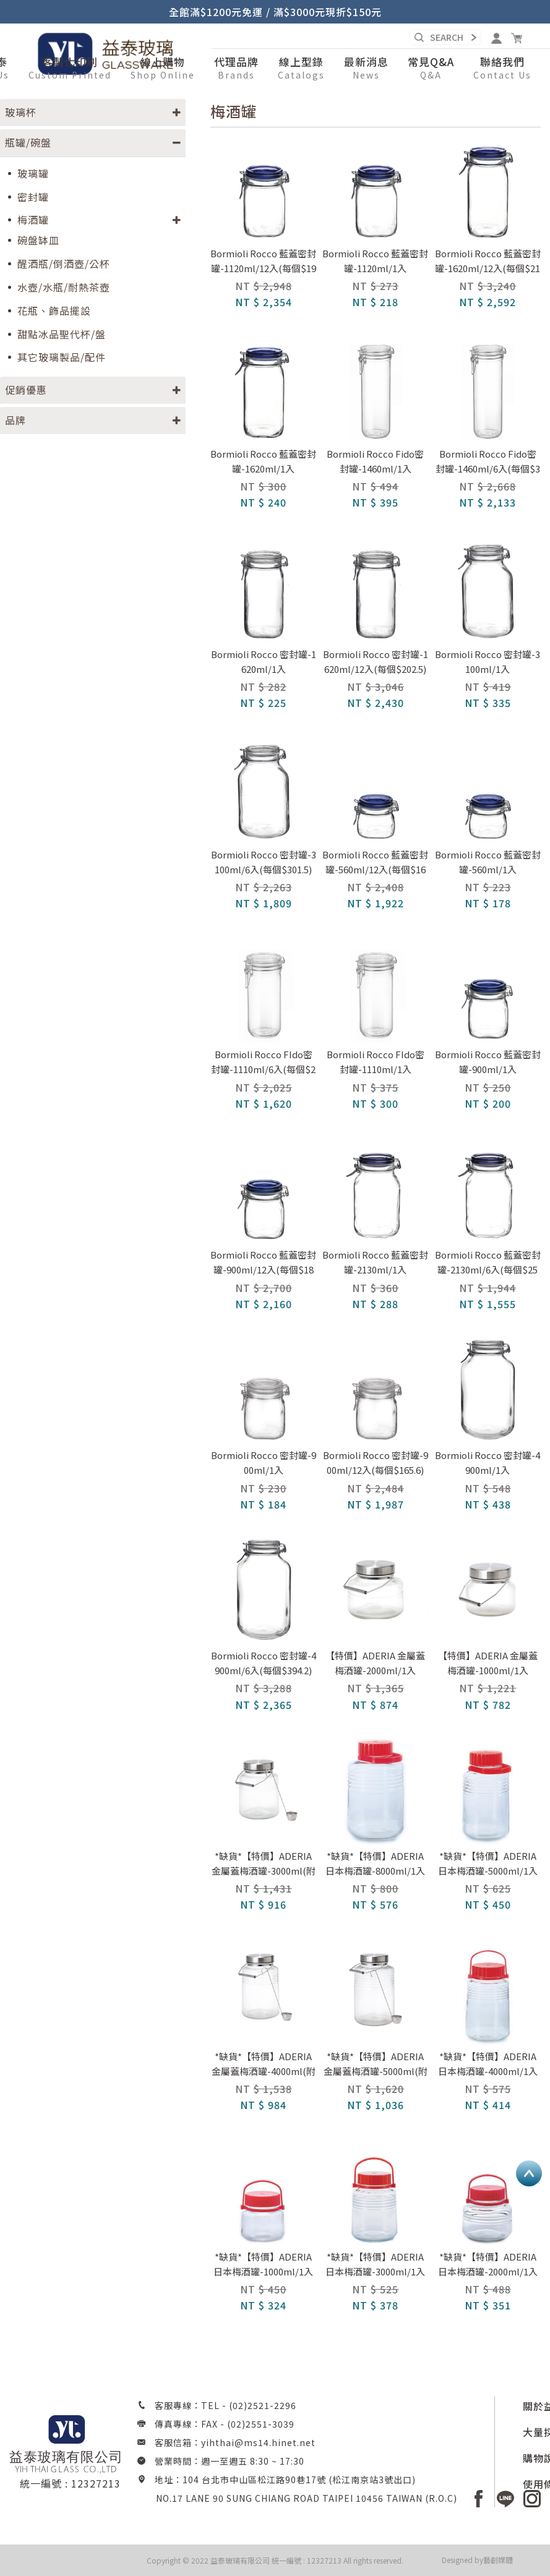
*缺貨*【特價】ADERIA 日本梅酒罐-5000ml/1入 (488, 1863)
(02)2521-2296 (262, 2405)
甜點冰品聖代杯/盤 (61, 334)
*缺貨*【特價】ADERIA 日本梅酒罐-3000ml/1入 (375, 2264)
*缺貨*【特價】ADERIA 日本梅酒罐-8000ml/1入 (375, 1863)
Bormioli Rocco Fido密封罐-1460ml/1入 (375, 461)
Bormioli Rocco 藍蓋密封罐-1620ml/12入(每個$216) (488, 262)
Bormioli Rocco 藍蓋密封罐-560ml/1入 (488, 862)
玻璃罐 (33, 173)
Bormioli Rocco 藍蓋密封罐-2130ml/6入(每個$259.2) (488, 1263)
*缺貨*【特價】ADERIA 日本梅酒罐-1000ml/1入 (263, 2264)
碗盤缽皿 (38, 240)
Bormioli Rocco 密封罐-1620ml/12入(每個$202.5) (375, 661)
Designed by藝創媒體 (477, 2559)
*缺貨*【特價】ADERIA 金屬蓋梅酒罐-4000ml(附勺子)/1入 (264, 2065)
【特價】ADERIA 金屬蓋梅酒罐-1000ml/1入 (488, 1663)
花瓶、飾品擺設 (54, 311)
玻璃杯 (21, 112)
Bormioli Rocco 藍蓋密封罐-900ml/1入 (488, 1062)
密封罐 (33, 197)
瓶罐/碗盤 (28, 142)
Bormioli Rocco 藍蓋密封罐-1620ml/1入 (263, 461)
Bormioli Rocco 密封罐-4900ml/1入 (487, 1462)
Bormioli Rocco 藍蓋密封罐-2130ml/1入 (375, 1262)
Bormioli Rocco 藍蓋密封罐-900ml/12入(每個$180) (263, 1263)
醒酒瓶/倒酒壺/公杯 (63, 264)
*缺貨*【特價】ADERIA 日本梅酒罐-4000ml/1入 (488, 2063)
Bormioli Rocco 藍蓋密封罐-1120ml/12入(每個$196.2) (263, 262)
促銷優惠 (26, 389)
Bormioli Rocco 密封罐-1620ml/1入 (263, 661)
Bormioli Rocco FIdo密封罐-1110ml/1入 (375, 1062)
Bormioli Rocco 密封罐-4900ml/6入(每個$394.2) (263, 1663)
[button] (163, 69)
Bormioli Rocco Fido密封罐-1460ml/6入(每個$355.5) (488, 462)
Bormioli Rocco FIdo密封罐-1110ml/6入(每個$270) (263, 1063)
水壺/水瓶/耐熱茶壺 (63, 287)
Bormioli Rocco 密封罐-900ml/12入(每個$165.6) (375, 1462)
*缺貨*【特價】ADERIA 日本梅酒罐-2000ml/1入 (488, 2264)
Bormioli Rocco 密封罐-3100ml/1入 (487, 661)
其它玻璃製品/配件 (61, 357)
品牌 (15, 420)
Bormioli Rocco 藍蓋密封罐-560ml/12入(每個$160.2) (375, 863)
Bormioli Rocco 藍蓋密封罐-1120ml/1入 (375, 261)
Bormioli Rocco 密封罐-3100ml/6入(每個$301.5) (263, 862)
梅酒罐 (33, 219)
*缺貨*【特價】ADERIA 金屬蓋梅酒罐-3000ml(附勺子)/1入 (264, 1864)
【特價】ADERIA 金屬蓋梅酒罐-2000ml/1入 (375, 1663)
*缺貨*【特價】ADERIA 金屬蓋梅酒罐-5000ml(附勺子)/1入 (376, 2065)
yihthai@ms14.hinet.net (258, 2442)
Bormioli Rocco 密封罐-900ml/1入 (263, 1462)
